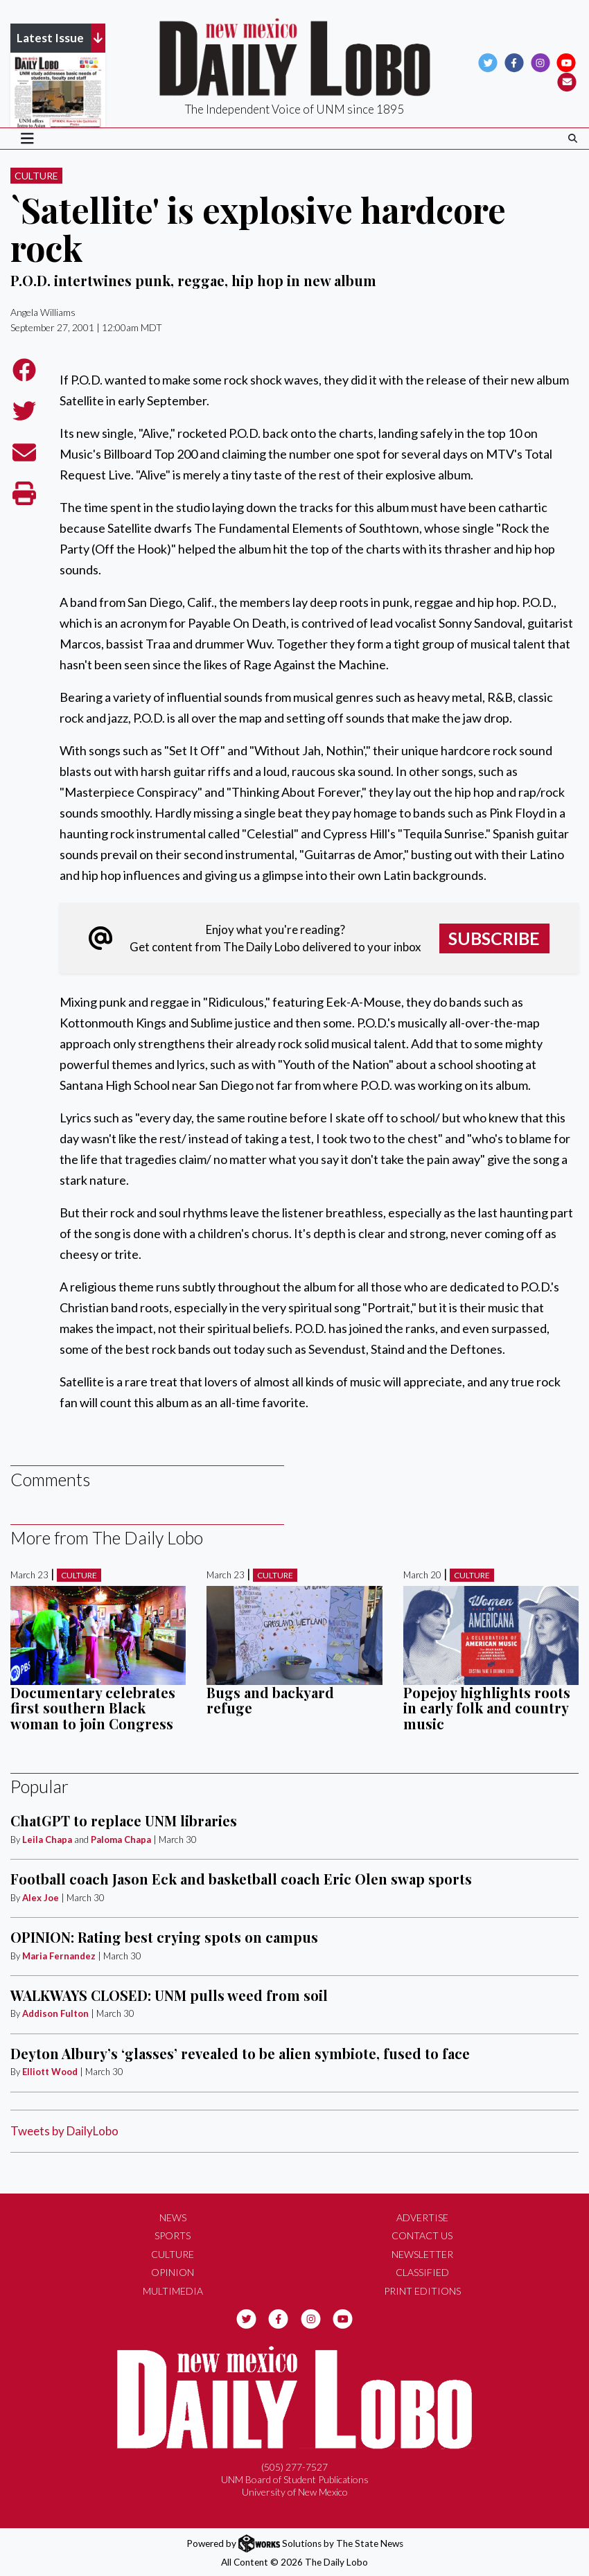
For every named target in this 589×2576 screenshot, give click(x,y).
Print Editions (422, 2291)
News (172, 2217)
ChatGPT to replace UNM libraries (123, 1820)
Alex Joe (40, 1897)
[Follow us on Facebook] (514, 62)
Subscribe (494, 938)
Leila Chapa (47, 1839)
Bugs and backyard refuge (270, 1700)
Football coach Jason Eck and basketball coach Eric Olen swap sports (241, 1878)
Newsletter (422, 2254)
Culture (36, 176)
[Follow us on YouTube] (566, 62)
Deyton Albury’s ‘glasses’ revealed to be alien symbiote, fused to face (240, 2053)
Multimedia (173, 2291)
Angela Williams (43, 312)
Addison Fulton (55, 2013)
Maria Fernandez (59, 1955)
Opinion (172, 2272)
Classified (422, 2272)
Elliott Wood (50, 2071)
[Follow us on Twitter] (488, 62)
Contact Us (422, 2235)
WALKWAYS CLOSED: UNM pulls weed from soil (169, 1995)
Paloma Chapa (121, 1839)
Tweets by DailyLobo (64, 2131)
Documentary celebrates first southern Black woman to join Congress (92, 1708)
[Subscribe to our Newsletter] (567, 81)
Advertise (422, 2217)
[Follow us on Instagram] (540, 62)
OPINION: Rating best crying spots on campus (164, 1936)
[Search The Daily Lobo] (572, 138)
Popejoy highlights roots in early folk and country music (486, 1708)
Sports (173, 2235)
